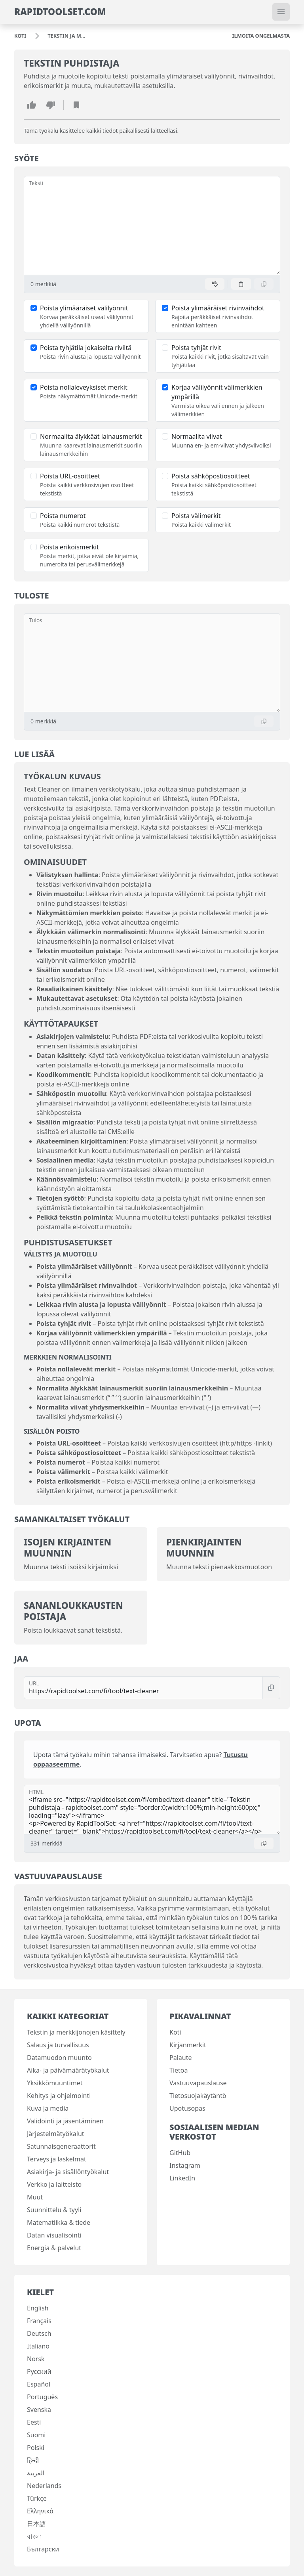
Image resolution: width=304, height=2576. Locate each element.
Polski (35, 2447)
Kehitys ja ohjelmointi (59, 2095)
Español (38, 2384)
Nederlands (44, 2485)
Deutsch (39, 2333)
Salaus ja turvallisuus (58, 2045)
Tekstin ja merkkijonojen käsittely (76, 2032)
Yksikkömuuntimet (54, 2083)
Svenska (39, 2409)
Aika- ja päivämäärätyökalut (68, 2070)
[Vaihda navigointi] (281, 12)
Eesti (34, 2422)
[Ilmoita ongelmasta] (261, 36)
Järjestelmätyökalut (55, 2133)
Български (43, 2549)
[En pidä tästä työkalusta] (51, 105)
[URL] (143, 1687)
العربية (35, 2473)
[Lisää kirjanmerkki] (76, 105)
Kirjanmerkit (187, 2045)
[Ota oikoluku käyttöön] (215, 284)
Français (39, 2320)
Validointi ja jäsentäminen (65, 2121)
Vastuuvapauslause (198, 2083)
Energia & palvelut (54, 2247)
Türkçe (37, 2498)
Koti (175, 2032)
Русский (39, 2371)
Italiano (38, 2346)
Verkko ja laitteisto (54, 2184)
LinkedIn (182, 2178)
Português (42, 2396)
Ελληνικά (40, 2511)
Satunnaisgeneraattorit (61, 2146)
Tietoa (178, 2070)
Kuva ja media (47, 2108)
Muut (35, 2197)
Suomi (36, 2435)
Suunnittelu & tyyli (54, 2209)
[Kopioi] (264, 284)
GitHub (179, 2152)
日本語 (36, 2523)
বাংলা (34, 2536)
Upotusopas (187, 2108)
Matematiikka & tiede (58, 2222)
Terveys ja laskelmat (56, 2159)
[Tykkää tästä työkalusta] (32, 105)
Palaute (180, 2057)
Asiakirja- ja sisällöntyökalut (68, 2171)
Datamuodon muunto (59, 2057)
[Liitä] (241, 284)
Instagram (184, 2165)
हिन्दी (33, 2460)
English (37, 2308)
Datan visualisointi (54, 2235)
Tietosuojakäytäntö (197, 2095)
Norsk (36, 2358)
